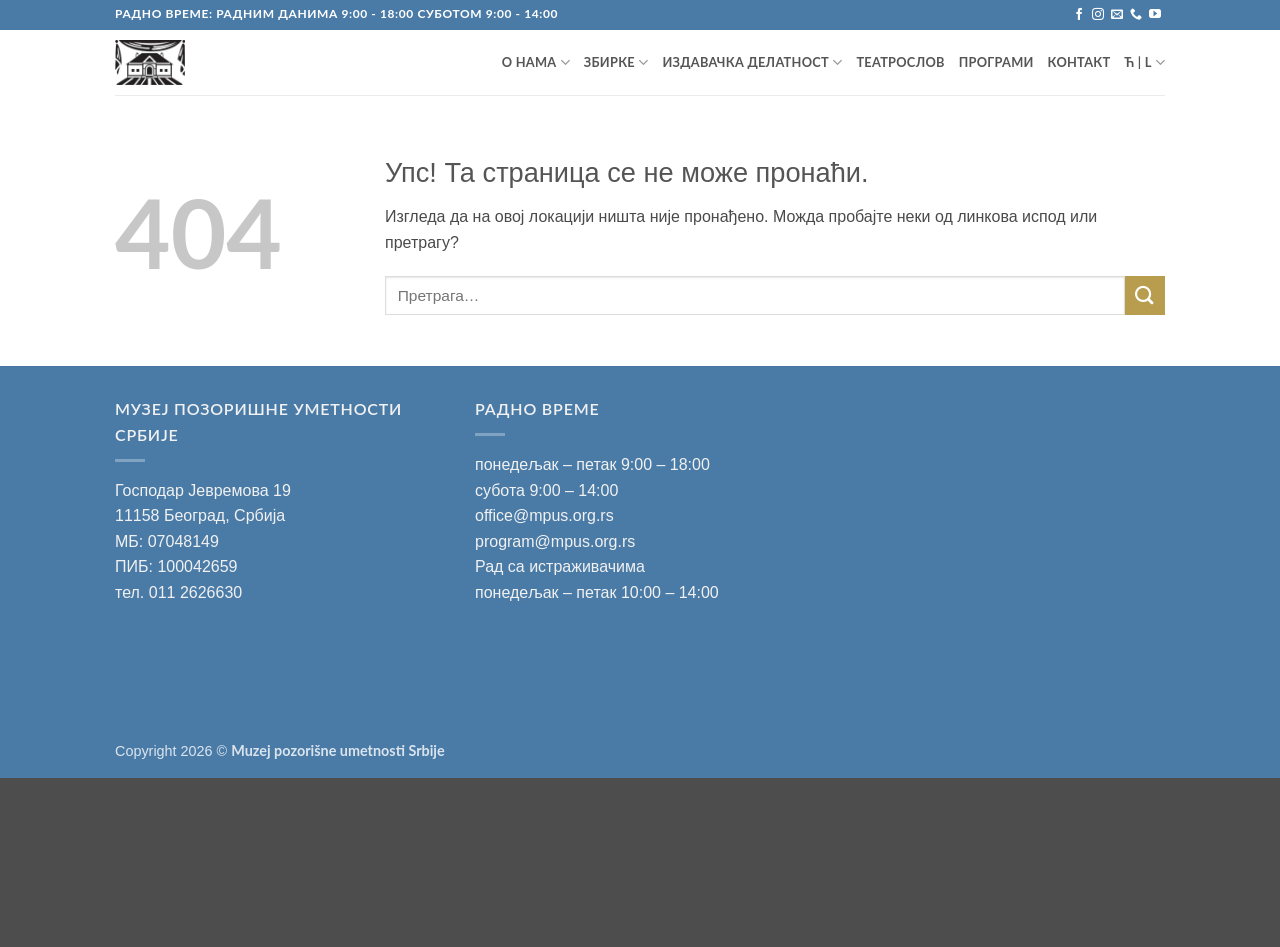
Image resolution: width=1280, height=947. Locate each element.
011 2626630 (195, 592)
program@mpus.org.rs (555, 541)
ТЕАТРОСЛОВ (900, 62)
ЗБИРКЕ (616, 62)
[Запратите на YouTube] (1155, 15)
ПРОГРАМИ (996, 62)
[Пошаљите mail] (1117, 15)
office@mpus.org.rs (544, 515)
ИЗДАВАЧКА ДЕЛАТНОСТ (752, 62)
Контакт (1079, 62)
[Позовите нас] (1136, 15)
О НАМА (536, 62)
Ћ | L (1144, 62)
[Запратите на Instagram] (1098, 15)
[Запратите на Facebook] (1079, 15)
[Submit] (1145, 295)
